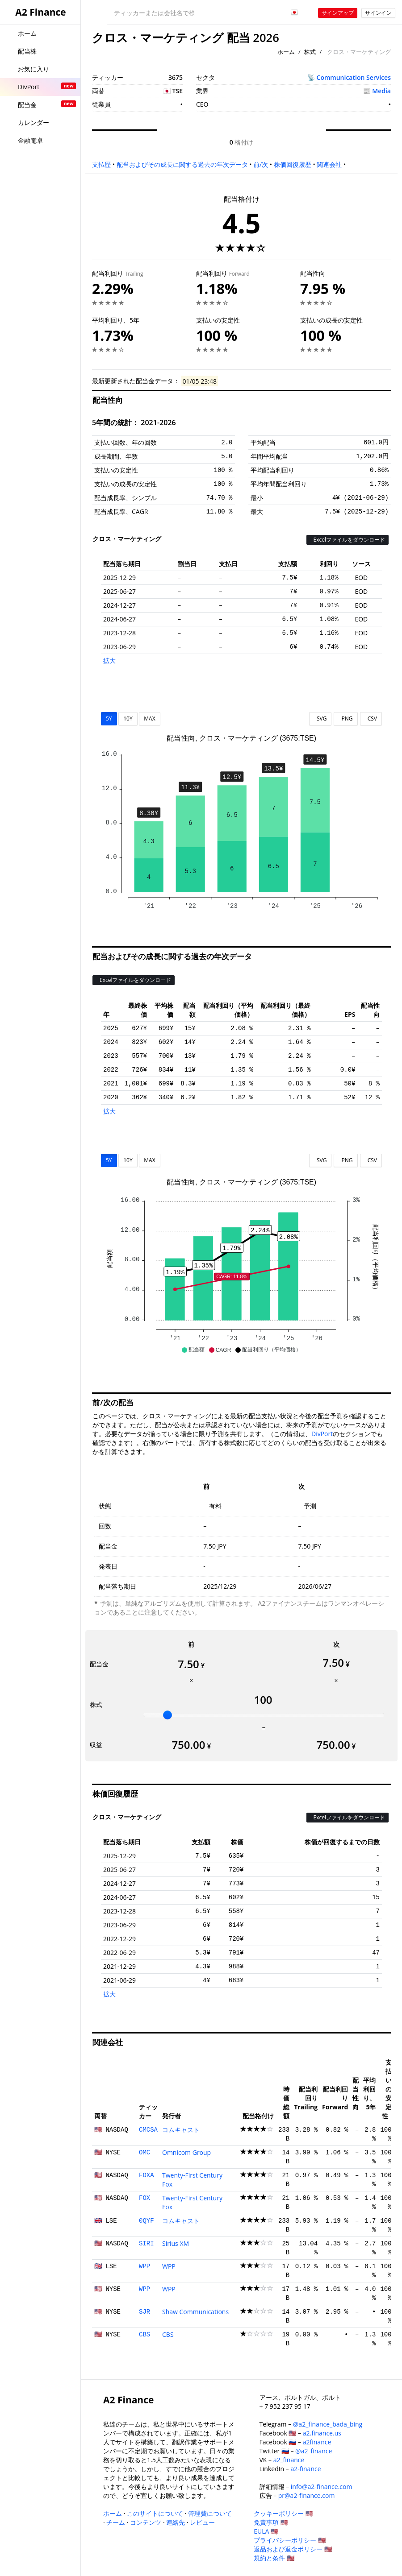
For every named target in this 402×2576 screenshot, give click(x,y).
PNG (345, 718)
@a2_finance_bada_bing (327, 2424)
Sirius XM (175, 2243)
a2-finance (305, 2468)
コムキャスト (181, 2129)
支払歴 (101, 164)
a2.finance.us (322, 2433)
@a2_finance (313, 2451)
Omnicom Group (186, 2152)
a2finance (317, 2442)
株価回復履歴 (292, 164)
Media (381, 91)
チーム (115, 2522)
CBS (144, 2334)
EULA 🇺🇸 (266, 2531)
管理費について (210, 2513)
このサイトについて (155, 2513)
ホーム (286, 52)
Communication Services (354, 77)
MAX (149, 718)
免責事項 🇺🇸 (271, 2522)
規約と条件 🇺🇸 (274, 2558)
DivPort (322, 1433)
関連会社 (329, 164)
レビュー (202, 2522)
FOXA (146, 2175)
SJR (144, 2311)
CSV (371, 718)
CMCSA (148, 2129)
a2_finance (289, 2460)
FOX (144, 2198)
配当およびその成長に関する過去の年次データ (182, 164)
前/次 (260, 164)
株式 (310, 52)
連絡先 (175, 2522)
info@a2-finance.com (321, 2486)
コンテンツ (145, 2522)
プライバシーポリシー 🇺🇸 (290, 2540)
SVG (320, 718)
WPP (144, 2266)
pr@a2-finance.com (306, 2495)
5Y (109, 718)
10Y (127, 718)
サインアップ (338, 13)
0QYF (146, 2220)
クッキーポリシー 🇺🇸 (283, 2513)
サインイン (378, 13)
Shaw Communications (195, 2311)
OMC (144, 2152)
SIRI (146, 2243)
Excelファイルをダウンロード (347, 539)
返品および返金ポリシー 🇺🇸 (293, 2549)
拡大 (109, 660)
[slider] (167, 1714)
